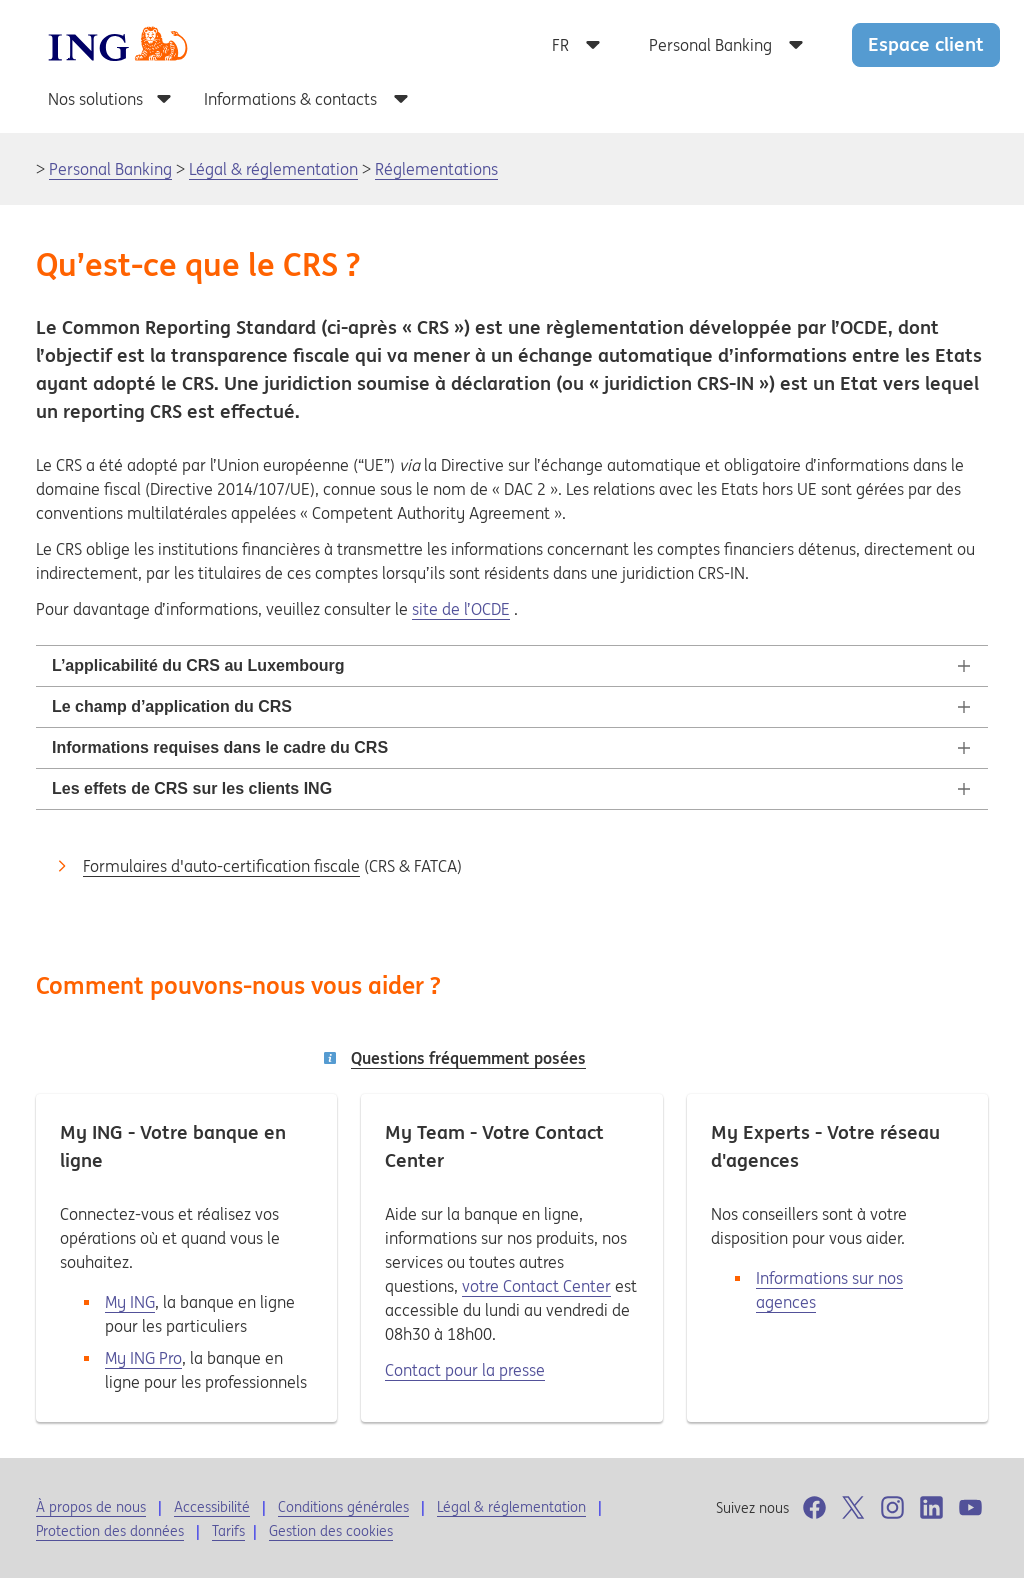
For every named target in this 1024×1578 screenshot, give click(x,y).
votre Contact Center (536, 1286)
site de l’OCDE (461, 609)
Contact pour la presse (465, 1370)
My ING (130, 1302)
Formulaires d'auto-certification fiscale (221, 866)
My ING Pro (143, 1358)
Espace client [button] (926, 44)
